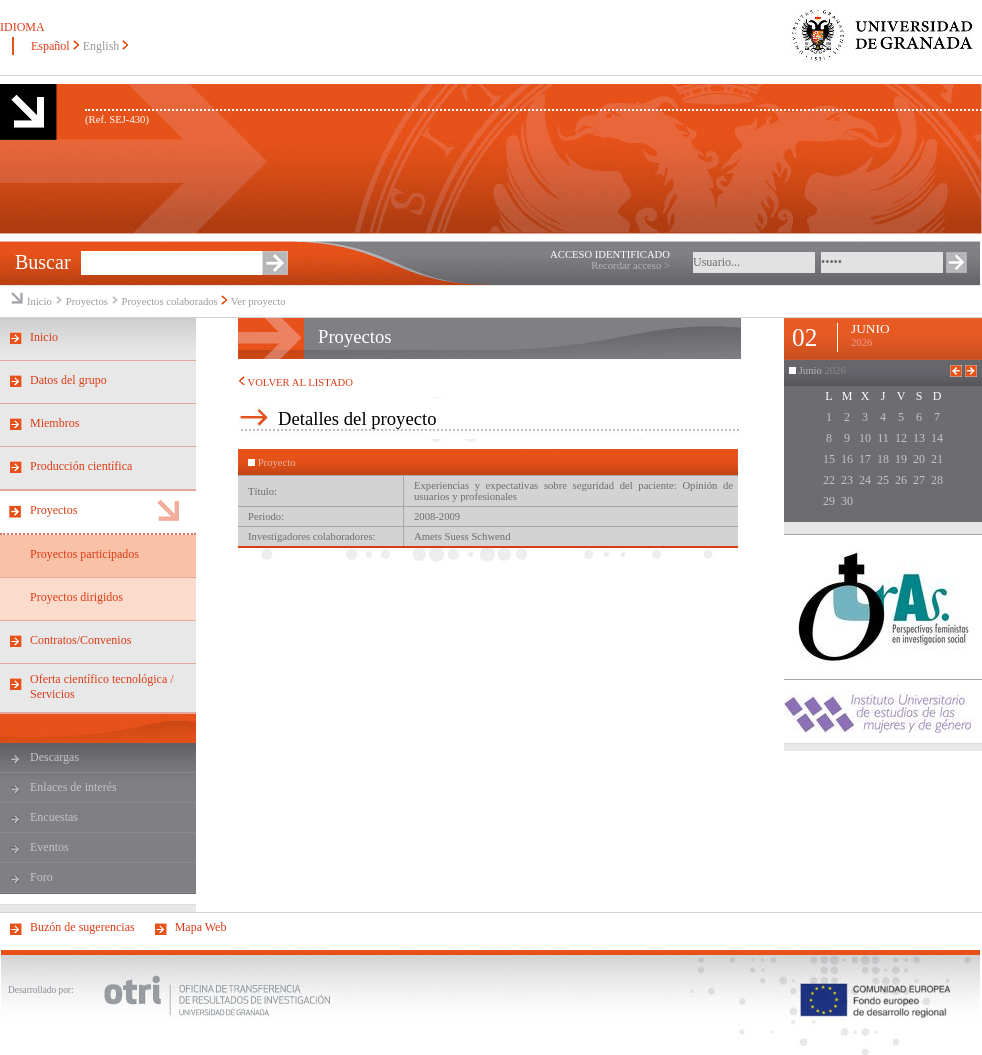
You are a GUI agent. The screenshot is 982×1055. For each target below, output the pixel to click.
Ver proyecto (258, 301)
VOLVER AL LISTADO (295, 382)
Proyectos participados (84, 554)
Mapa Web (201, 927)
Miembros (54, 423)
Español (50, 46)
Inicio (39, 301)
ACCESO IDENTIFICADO (610, 254)
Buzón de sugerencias (82, 927)
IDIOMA (22, 27)
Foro (41, 877)
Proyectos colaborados (170, 301)
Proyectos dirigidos (76, 597)
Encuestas (54, 817)
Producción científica (81, 466)
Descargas (54, 757)
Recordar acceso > (630, 265)
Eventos (49, 847)
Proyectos (88, 301)
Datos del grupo (68, 380)
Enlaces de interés (73, 787)
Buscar (43, 262)
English (101, 46)
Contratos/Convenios (80, 640)
